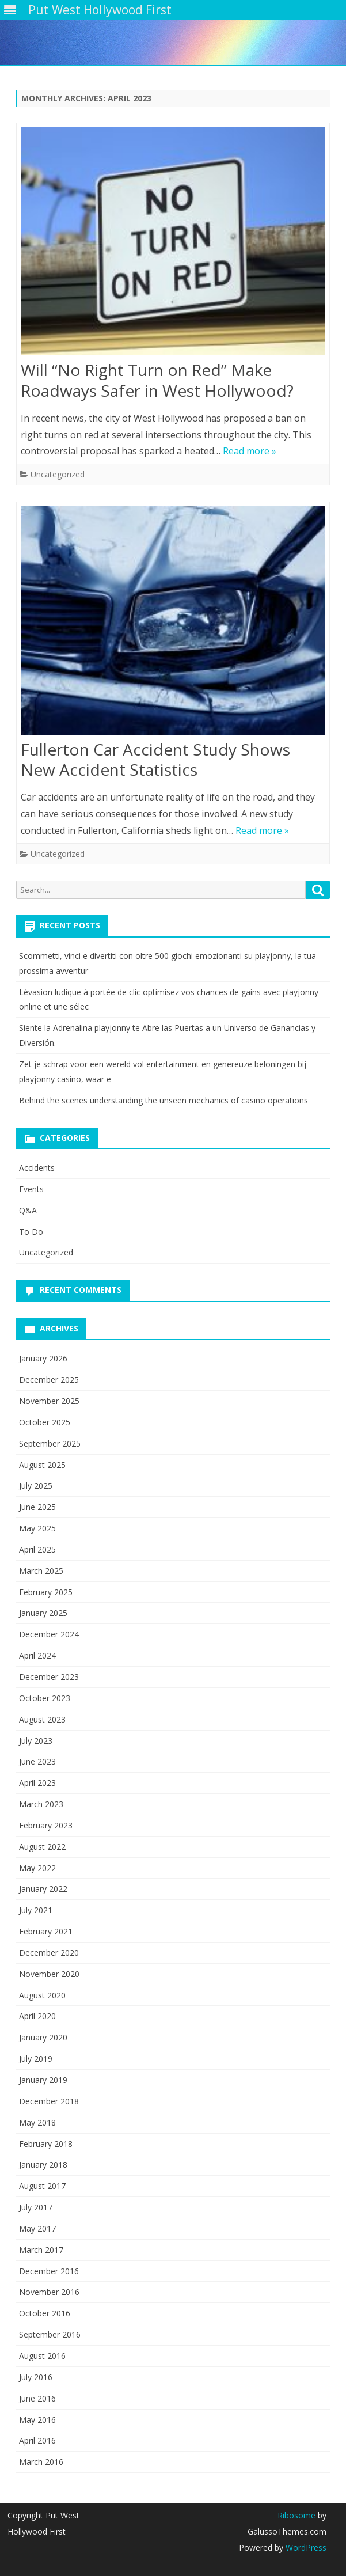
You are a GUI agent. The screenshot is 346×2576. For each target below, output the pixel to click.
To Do (31, 1231)
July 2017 (35, 2207)
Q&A (28, 1210)
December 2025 (49, 1379)
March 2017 (41, 2249)
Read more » (249, 451)
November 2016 (49, 2291)
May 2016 (37, 2419)
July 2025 (35, 1485)
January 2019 (43, 2079)
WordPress (304, 2547)
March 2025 (41, 1570)
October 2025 (44, 1422)
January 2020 (43, 2037)
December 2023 (49, 1676)
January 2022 (43, 1888)
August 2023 (42, 1719)
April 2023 (37, 1782)
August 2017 (42, 2185)
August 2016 (42, 2355)
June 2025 (37, 1506)
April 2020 (37, 2015)
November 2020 (49, 1973)
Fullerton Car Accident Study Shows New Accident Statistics (155, 759)
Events (31, 1188)
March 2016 (41, 2461)
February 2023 (46, 1825)
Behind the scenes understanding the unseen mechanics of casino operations (163, 1100)
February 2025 (46, 1592)
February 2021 (46, 1931)
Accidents (37, 1167)
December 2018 (49, 2101)
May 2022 (37, 1867)
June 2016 (37, 2398)
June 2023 (37, 1761)
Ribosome (296, 2515)
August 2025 (42, 1464)
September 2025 (50, 1443)
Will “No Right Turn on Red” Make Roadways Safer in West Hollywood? (157, 380)
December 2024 (49, 1634)
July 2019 (35, 2058)
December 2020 (49, 1952)
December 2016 (49, 2271)
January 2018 (43, 2164)
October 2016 (44, 2313)
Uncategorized (58, 474)
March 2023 (41, 1804)
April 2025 (37, 1549)
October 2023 (44, 1698)
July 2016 (35, 2377)
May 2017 (37, 2228)
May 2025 (37, 1528)
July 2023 (35, 1740)
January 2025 (43, 1612)
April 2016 (37, 2440)
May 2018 (37, 2122)
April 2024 (37, 1655)
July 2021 (35, 1910)
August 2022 (42, 1846)
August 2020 (42, 1995)
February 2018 (46, 2143)
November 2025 (49, 1400)
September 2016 (50, 2334)
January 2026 (43, 1358)
